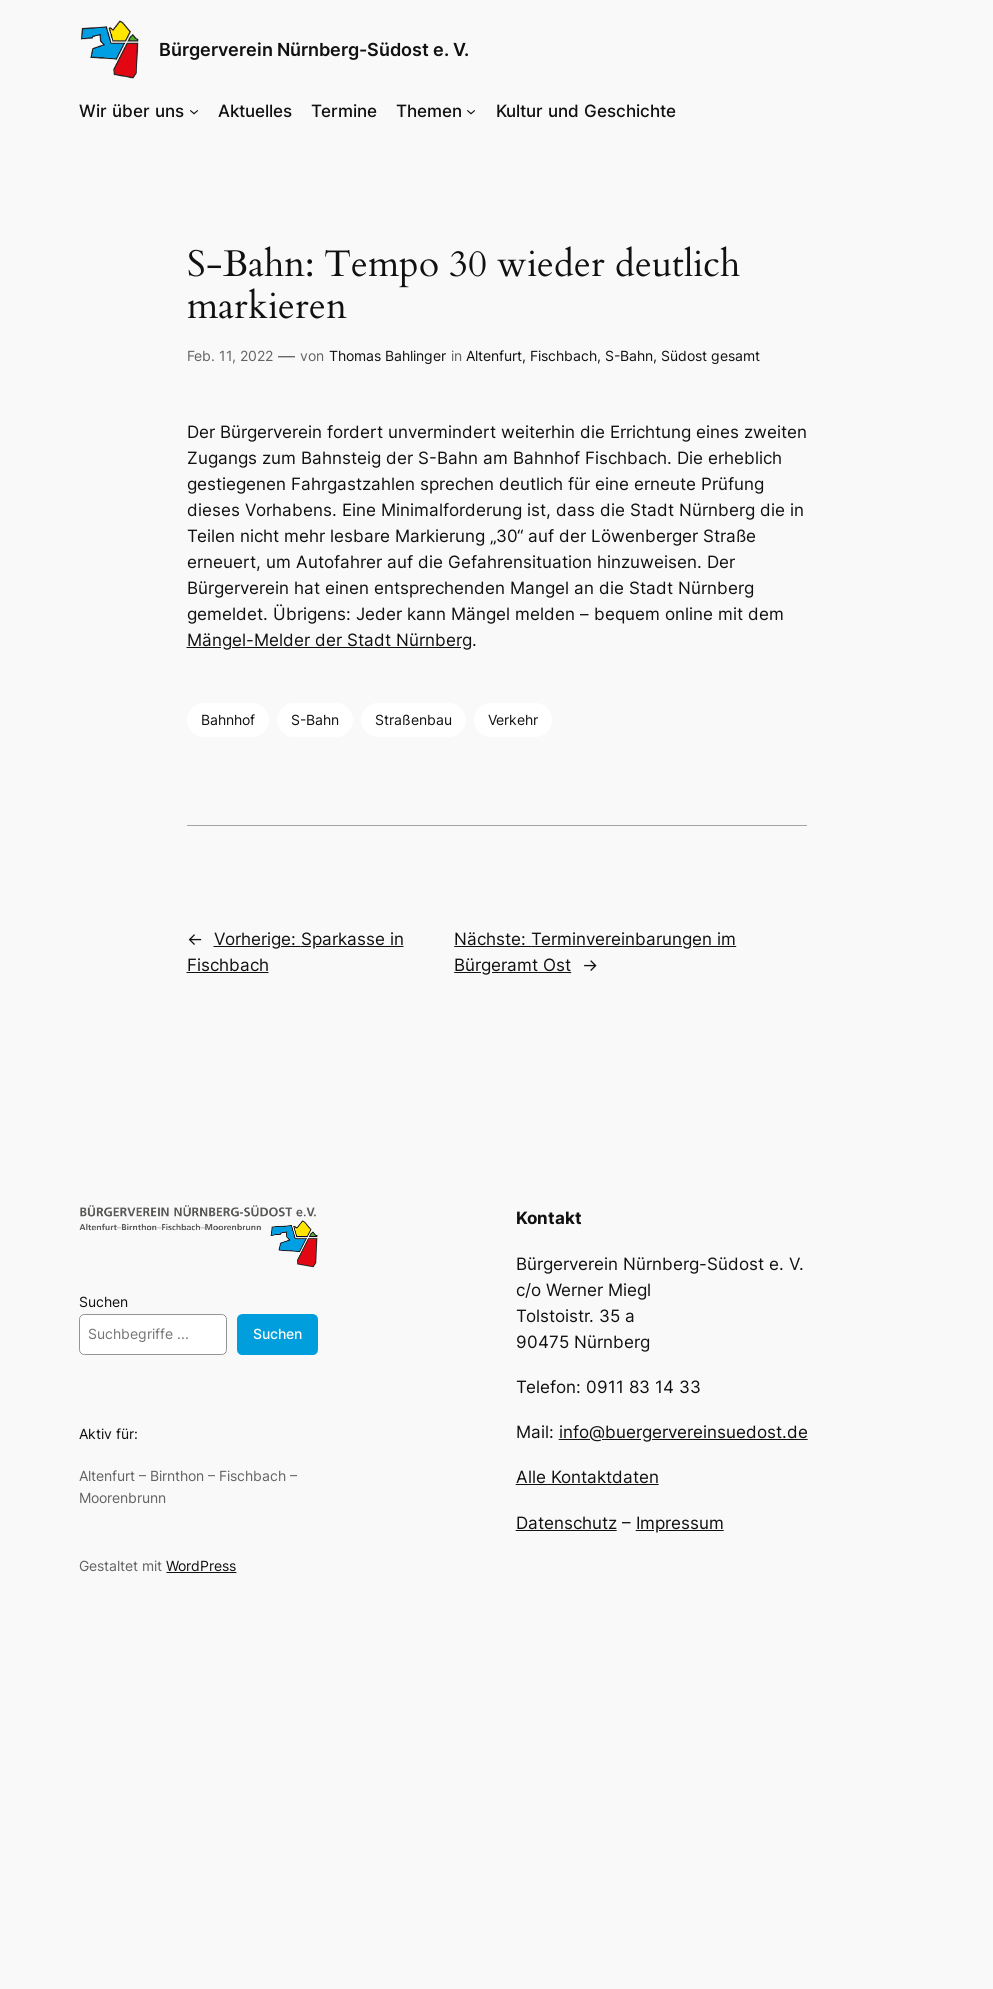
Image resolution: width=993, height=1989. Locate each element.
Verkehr (513, 719)
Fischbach (563, 355)
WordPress (201, 1565)
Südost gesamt (710, 355)
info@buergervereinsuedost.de (683, 1432)
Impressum (680, 1523)
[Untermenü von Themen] (471, 111)
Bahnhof (228, 719)
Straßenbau (413, 719)
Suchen (103, 1301)
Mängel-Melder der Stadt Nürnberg (329, 640)
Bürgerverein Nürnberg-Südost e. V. (314, 49)
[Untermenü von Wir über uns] (194, 111)
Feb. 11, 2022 (230, 355)
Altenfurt (494, 355)
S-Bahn (629, 355)
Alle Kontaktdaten (587, 1477)
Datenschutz (566, 1523)
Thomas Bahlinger (387, 355)
